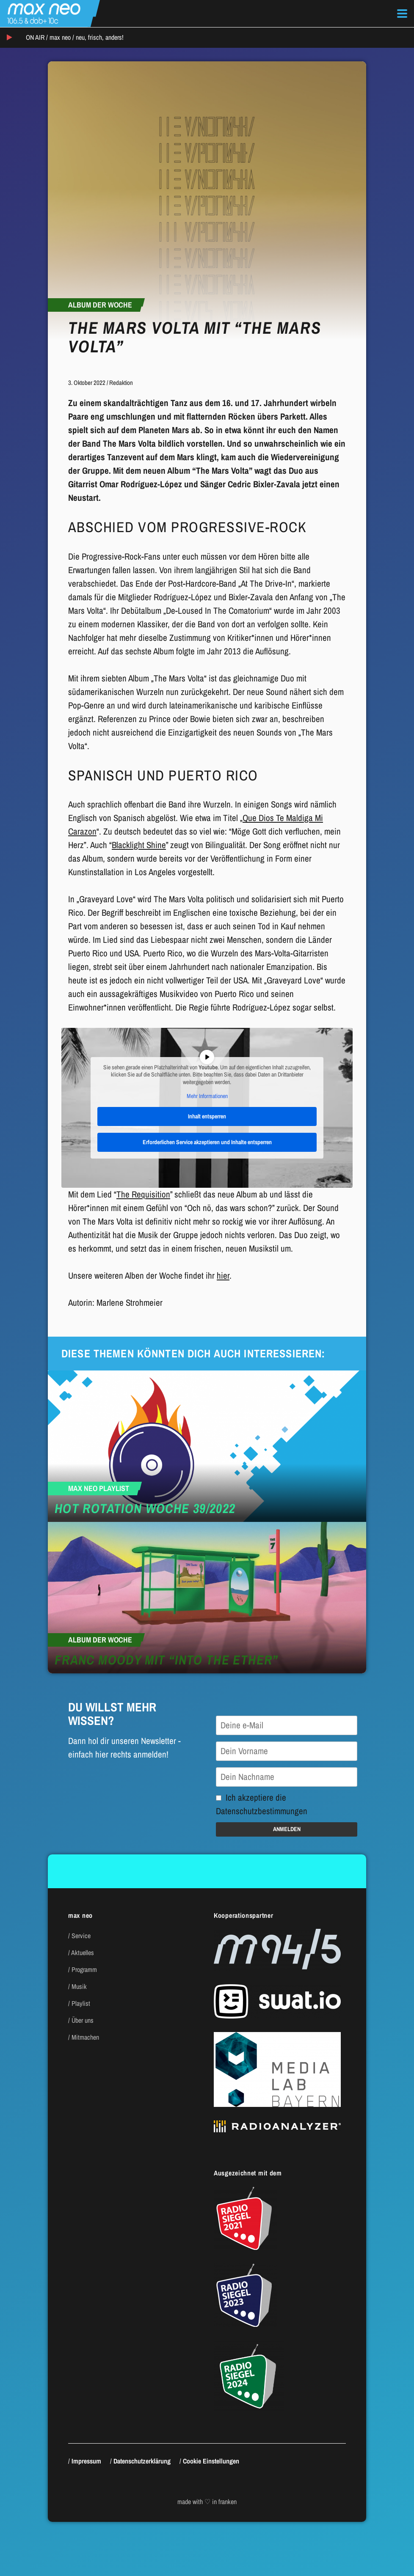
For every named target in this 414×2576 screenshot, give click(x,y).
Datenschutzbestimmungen (261, 1811)
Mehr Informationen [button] (207, 1096)
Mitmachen (85, 2037)
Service (81, 1935)
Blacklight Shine (139, 845)
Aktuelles (82, 1952)
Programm (84, 1969)
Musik (79, 1986)
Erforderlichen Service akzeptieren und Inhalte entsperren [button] (207, 1142)
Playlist (81, 2003)
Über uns (83, 2020)
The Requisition (143, 1194)
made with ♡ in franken (207, 2501)
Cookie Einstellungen (211, 2461)
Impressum (86, 2461)
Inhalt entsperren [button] (207, 1116)
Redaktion (121, 382)
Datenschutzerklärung (142, 2461)
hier (223, 1275)
